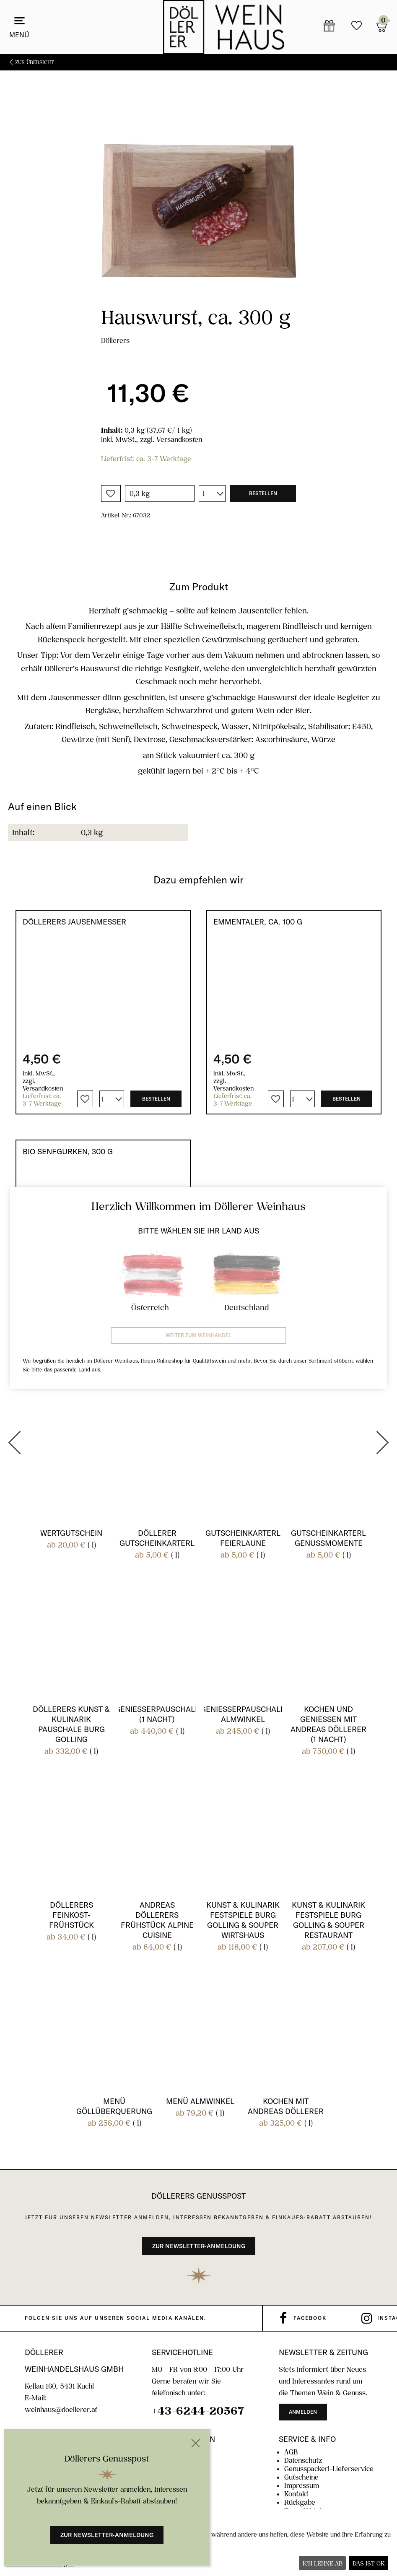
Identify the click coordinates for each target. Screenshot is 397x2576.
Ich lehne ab (323, 2563)
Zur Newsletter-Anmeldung (106, 2535)
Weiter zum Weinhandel (198, 1335)
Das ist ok (369, 2563)
